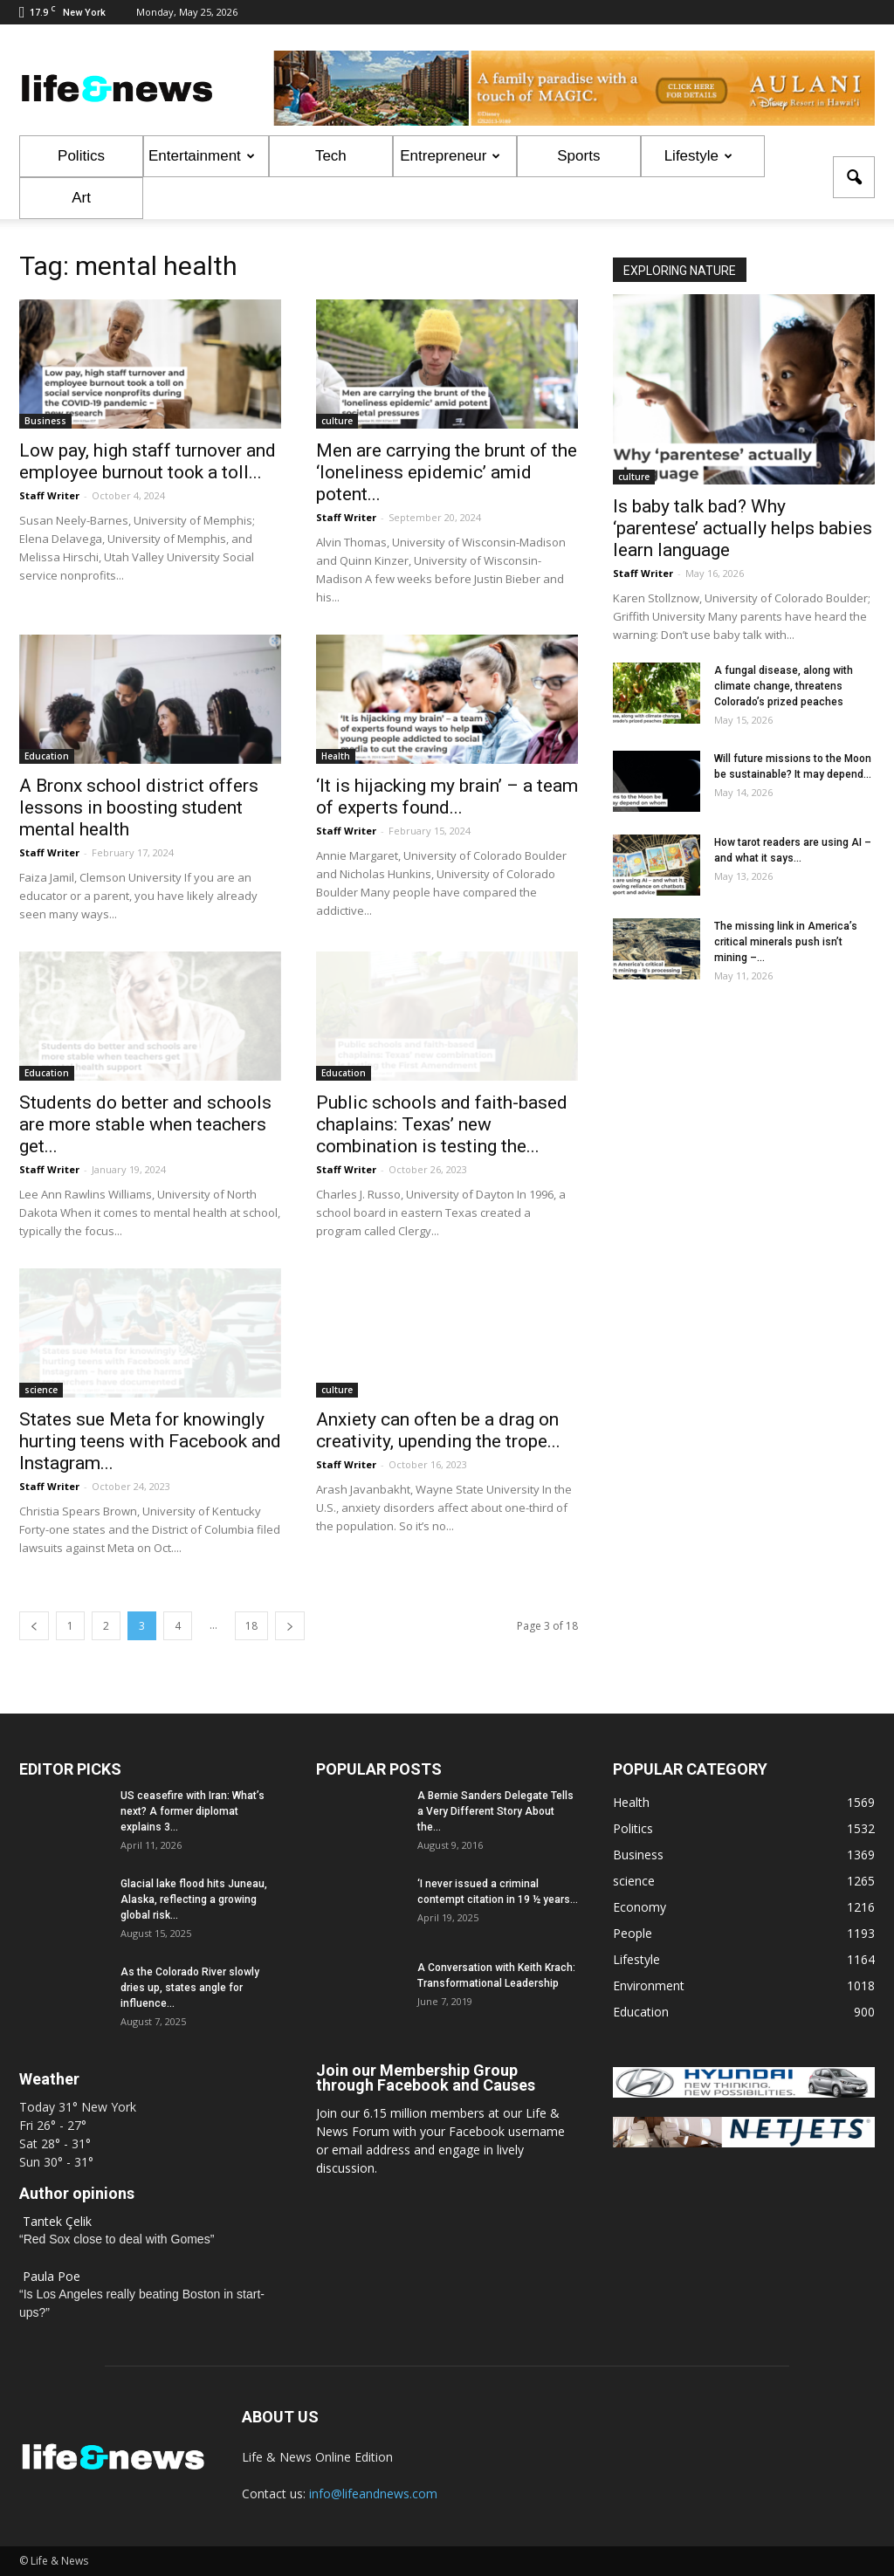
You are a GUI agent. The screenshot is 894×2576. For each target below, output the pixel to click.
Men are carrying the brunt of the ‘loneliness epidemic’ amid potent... (446, 472)
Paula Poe (51, 2276)
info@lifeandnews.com (373, 2493)
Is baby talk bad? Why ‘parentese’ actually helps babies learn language (742, 528)
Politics (81, 156)
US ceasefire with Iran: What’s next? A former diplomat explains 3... (192, 1811)
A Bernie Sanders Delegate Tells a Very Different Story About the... (495, 1811)
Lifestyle (698, 156)
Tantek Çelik (57, 2221)
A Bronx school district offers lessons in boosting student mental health (138, 807)
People (632, 1933)
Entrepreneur (450, 156)
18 (251, 1625)
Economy (639, 1907)
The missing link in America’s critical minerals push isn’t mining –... (785, 942)
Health (335, 756)
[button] (854, 177)
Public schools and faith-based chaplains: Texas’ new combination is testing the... (441, 1124)
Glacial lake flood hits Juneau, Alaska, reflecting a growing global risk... (193, 1899)
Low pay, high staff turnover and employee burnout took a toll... (147, 461)
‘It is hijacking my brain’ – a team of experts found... (447, 796)
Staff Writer (49, 495)
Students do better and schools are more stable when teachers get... (145, 1124)
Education (46, 756)
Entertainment (201, 156)
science (41, 1390)
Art (81, 197)
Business (45, 421)
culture (337, 421)
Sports (578, 156)
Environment (648, 1985)
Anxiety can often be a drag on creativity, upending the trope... (438, 1430)
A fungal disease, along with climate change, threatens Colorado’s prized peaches (783, 686)
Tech (331, 156)
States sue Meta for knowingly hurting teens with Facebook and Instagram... (150, 1441)
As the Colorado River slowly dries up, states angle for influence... (189, 1987)
